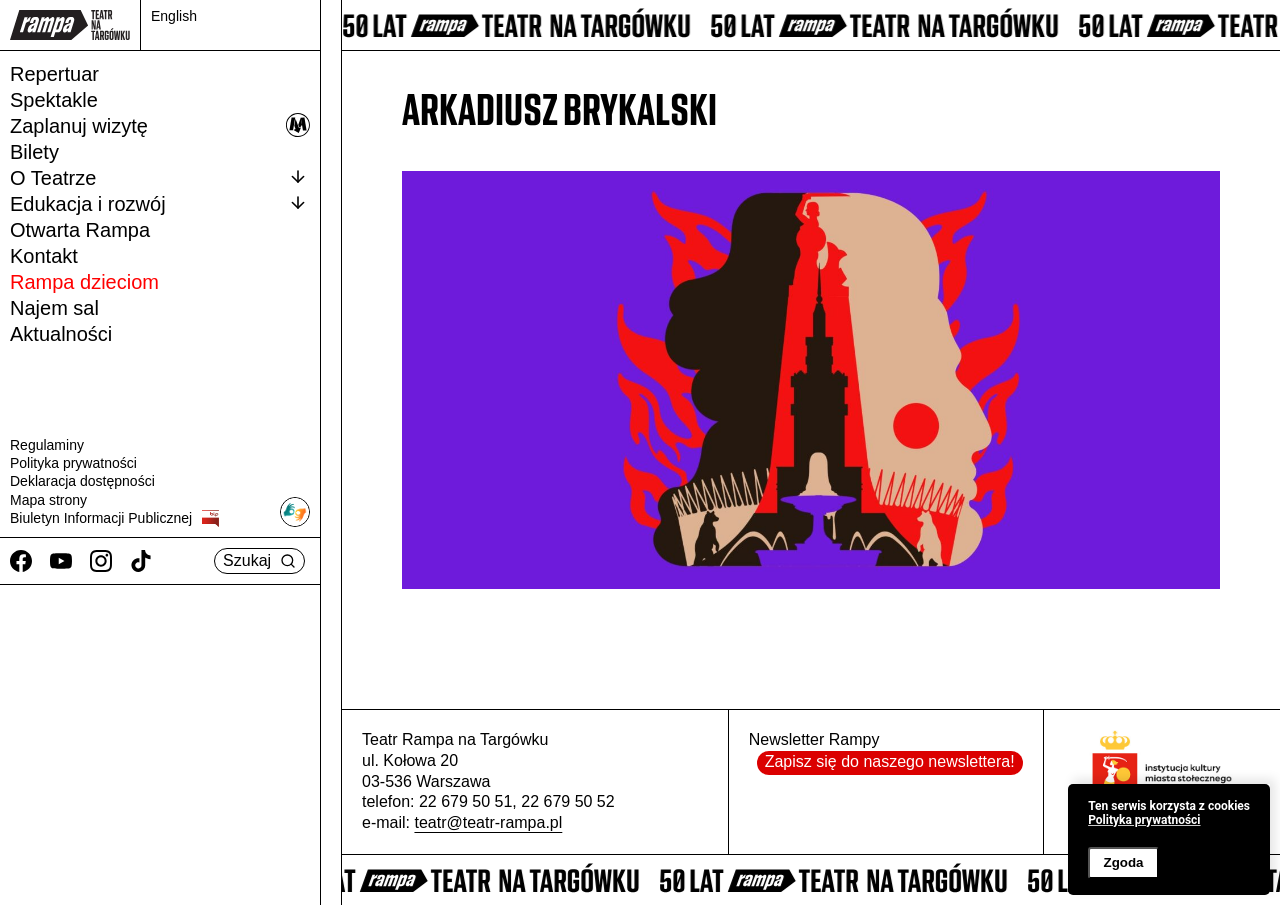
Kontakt (44, 256)
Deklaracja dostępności (82, 481)
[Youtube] (61, 561)
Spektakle (54, 100)
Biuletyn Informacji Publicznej (114, 518)
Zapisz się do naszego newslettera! (890, 761)
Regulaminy (47, 445)
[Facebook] (21, 561)
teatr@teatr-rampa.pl (488, 822)
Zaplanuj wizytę (160, 125)
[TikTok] (141, 561)
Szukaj (259, 560)
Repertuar (54, 74)
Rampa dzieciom (84, 282)
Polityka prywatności (73, 463)
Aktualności (61, 334)
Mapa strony (48, 500)
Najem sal (54, 308)
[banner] (1169, 839)
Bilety (34, 152)
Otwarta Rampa (80, 230)
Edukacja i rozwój (160, 203)
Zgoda (1123, 862)
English (174, 16)
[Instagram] (101, 561)
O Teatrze (160, 177)
